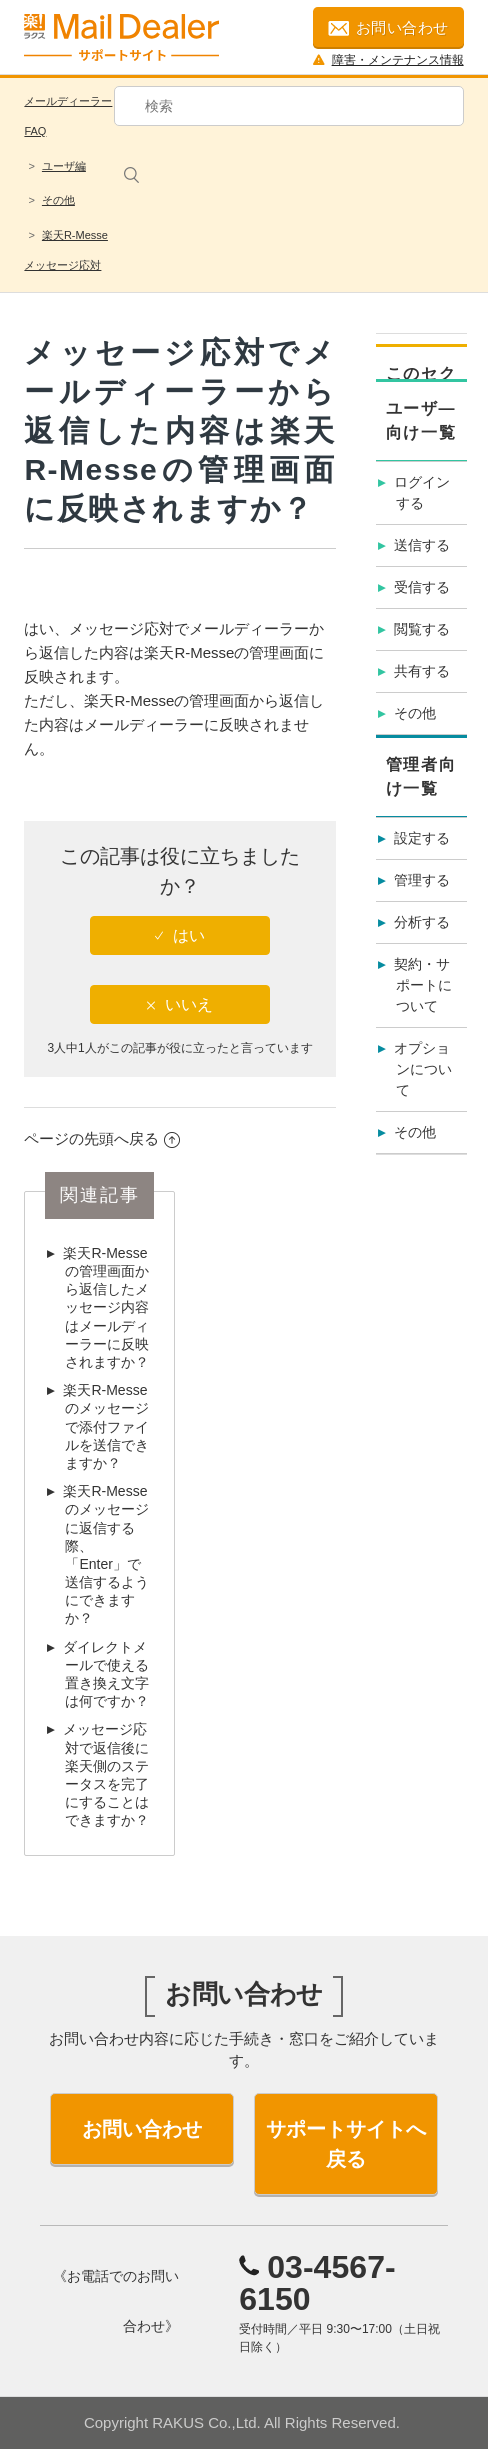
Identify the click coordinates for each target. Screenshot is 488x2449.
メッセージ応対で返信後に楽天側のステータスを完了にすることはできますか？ (106, 1774)
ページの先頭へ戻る (102, 1138)
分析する (422, 922)
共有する (422, 671)
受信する (422, 587)
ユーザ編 (64, 166)
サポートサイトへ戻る (346, 2144)
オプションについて (423, 1069)
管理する (422, 880)
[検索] (289, 106)
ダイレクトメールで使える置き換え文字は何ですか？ (106, 1674)
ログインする (422, 492)
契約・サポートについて (423, 985)
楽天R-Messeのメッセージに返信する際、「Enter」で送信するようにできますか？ (106, 1554)
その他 (58, 200)
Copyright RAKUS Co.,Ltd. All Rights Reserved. (242, 2422)
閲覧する (422, 629)
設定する (422, 838)
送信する (422, 545)
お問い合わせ (388, 27)
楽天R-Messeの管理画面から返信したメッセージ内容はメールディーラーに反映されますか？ (106, 1307)
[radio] (180, 935)
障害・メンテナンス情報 (388, 60)
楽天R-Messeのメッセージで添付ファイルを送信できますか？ (106, 1426)
